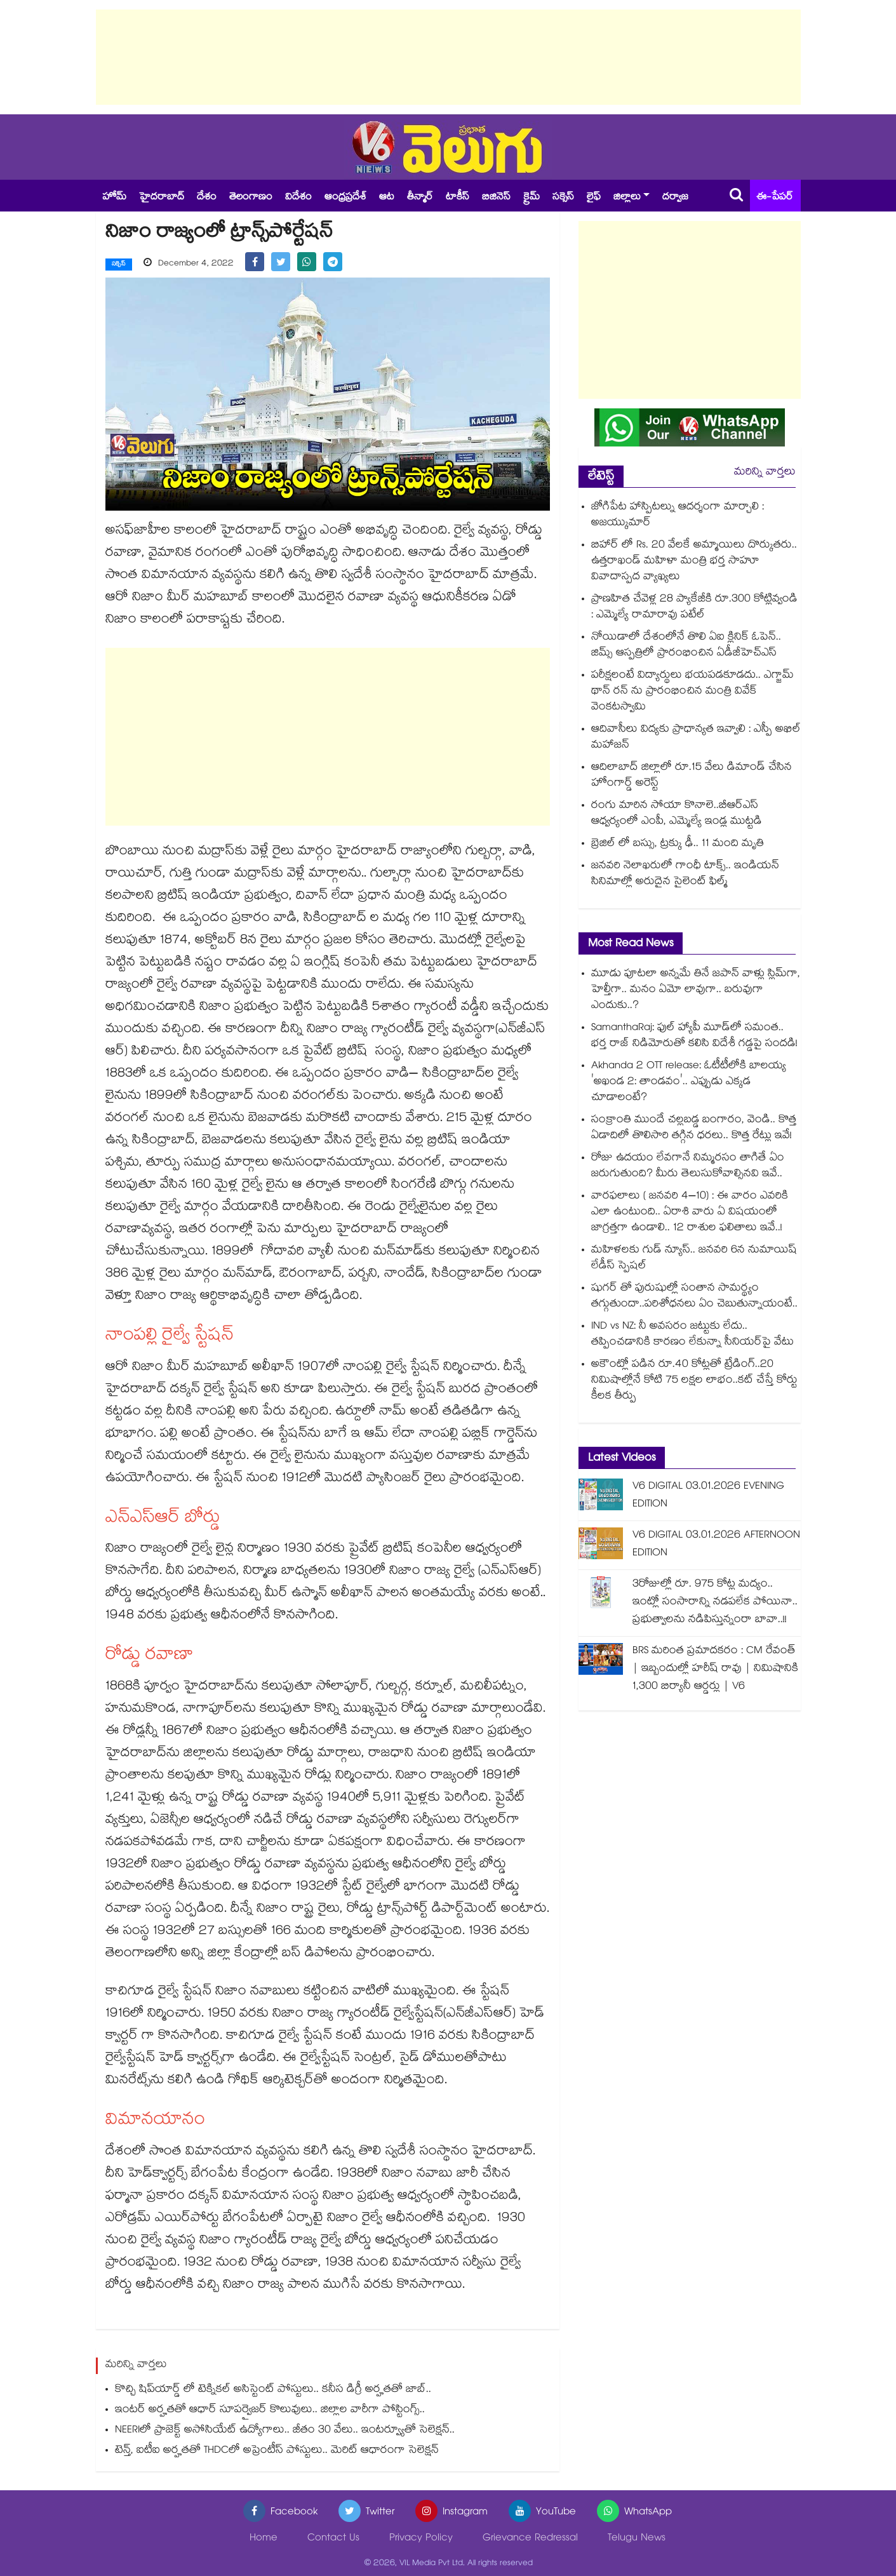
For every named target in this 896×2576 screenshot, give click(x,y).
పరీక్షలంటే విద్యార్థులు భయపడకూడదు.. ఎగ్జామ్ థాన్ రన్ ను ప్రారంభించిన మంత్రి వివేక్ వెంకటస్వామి (692, 692)
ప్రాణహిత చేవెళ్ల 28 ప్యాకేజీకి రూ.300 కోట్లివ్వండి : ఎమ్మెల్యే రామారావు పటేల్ (694, 608)
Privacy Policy (421, 2538)
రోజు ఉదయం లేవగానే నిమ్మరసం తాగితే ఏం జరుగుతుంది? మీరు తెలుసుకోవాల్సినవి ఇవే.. (687, 1167)
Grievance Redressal (530, 2538)
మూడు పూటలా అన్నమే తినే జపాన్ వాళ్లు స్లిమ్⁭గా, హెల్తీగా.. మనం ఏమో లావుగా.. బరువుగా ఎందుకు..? (695, 990)
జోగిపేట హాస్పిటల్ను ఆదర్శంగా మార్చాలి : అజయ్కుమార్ (677, 516)
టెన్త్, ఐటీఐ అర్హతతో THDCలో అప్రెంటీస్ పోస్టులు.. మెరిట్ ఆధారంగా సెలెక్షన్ (277, 2450)
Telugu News (636, 2538)
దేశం (207, 197)
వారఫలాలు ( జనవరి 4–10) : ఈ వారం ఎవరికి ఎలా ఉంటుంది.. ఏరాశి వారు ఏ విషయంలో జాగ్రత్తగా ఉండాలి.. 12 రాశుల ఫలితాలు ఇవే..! (689, 1213)
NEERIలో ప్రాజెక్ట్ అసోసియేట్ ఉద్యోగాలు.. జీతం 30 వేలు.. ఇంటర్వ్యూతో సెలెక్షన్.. (285, 2430)
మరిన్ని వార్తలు (765, 473)
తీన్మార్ (420, 197)
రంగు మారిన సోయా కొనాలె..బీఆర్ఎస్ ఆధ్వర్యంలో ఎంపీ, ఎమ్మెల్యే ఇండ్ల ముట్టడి (676, 814)
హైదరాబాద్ (161, 197)
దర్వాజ (675, 197)
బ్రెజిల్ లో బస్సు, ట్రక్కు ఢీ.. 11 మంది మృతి (677, 844)
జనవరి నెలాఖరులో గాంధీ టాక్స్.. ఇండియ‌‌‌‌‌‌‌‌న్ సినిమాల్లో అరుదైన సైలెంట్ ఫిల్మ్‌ (685, 874)
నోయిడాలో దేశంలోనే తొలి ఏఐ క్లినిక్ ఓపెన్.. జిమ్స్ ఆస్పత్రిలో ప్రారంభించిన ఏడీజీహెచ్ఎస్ (686, 646)
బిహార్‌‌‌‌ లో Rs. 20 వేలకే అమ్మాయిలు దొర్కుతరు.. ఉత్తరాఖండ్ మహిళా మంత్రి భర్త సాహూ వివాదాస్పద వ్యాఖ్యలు (694, 562)
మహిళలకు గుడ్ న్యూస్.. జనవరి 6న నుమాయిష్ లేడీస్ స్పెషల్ (694, 1259)
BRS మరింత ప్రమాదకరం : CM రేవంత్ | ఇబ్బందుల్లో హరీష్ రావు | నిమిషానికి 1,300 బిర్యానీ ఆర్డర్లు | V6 (715, 1669)
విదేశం (298, 197)
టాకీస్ (457, 197)
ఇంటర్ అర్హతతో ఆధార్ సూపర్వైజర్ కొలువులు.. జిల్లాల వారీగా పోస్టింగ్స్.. (270, 2410)
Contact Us (333, 2538)
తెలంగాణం (250, 197)
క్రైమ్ (531, 197)
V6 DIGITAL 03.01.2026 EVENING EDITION (708, 1496)
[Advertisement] (448, 57)
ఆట (386, 197)
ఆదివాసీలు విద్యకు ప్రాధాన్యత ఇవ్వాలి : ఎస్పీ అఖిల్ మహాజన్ (696, 738)
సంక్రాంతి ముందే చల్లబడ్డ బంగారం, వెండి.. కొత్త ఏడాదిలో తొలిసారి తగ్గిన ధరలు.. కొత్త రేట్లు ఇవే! (693, 1128)
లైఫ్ (594, 197)
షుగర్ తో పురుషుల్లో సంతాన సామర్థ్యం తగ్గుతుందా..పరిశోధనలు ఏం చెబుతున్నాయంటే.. (694, 1297)
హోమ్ (114, 197)
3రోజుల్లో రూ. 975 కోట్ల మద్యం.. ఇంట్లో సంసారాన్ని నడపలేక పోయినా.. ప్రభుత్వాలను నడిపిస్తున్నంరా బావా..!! (715, 1603)
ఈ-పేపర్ (774, 197)
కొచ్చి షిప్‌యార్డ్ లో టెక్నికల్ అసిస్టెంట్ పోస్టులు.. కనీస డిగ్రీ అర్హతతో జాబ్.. (273, 2389)
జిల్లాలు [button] (627, 197)
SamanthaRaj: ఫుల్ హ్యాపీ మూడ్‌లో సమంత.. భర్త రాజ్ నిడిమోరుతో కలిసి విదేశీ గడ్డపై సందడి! (694, 1036)
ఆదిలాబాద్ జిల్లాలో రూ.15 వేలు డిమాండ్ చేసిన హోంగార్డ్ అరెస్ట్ (691, 776)
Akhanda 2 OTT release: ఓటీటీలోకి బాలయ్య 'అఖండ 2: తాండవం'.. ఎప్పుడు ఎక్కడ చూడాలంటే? (688, 1082)
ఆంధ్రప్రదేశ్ (345, 197)
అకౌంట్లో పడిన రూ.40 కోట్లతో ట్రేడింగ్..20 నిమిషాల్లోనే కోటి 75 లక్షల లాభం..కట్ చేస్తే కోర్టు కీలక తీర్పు (694, 1381)
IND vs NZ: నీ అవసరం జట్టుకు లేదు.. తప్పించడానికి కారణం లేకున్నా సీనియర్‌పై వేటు (692, 1335)
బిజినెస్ (496, 197)
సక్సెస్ (563, 197)
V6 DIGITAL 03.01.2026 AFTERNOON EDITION (716, 1545)
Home (263, 2538)
